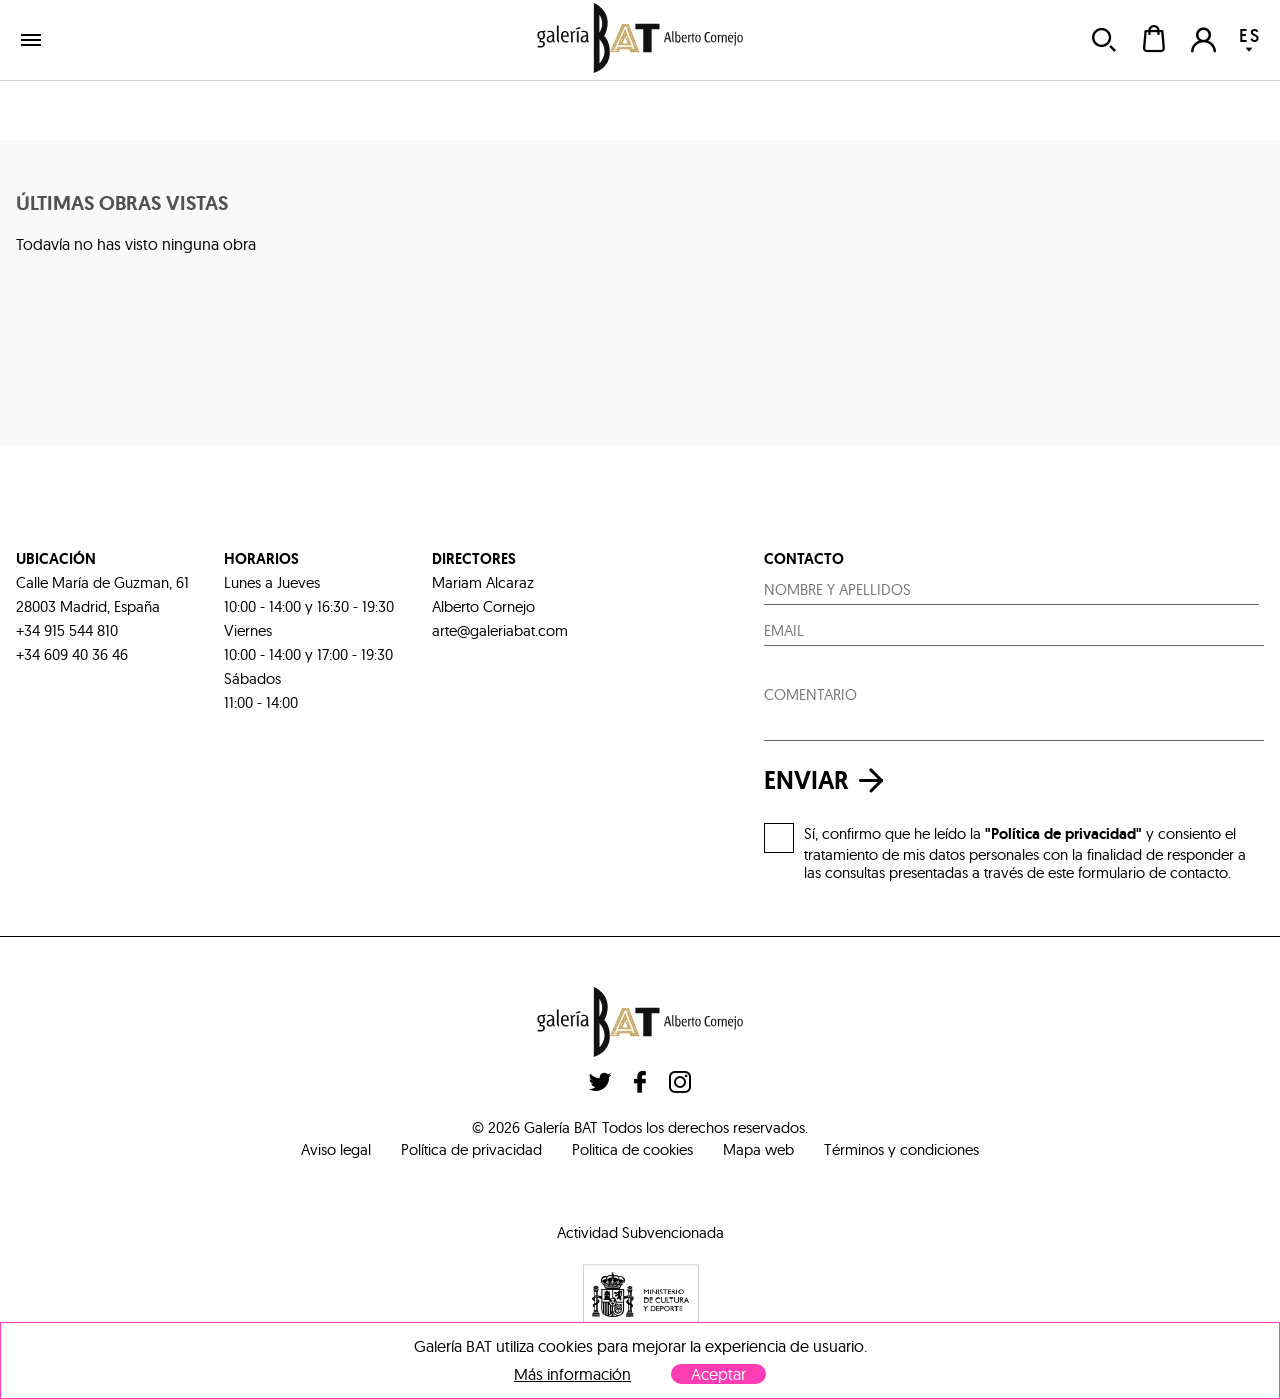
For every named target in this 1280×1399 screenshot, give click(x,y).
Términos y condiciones (901, 1149)
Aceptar (718, 1374)
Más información (572, 1374)
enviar (829, 780)
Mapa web (758, 1149)
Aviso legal (336, 1149)
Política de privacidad (471, 1149)
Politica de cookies (632, 1149)
